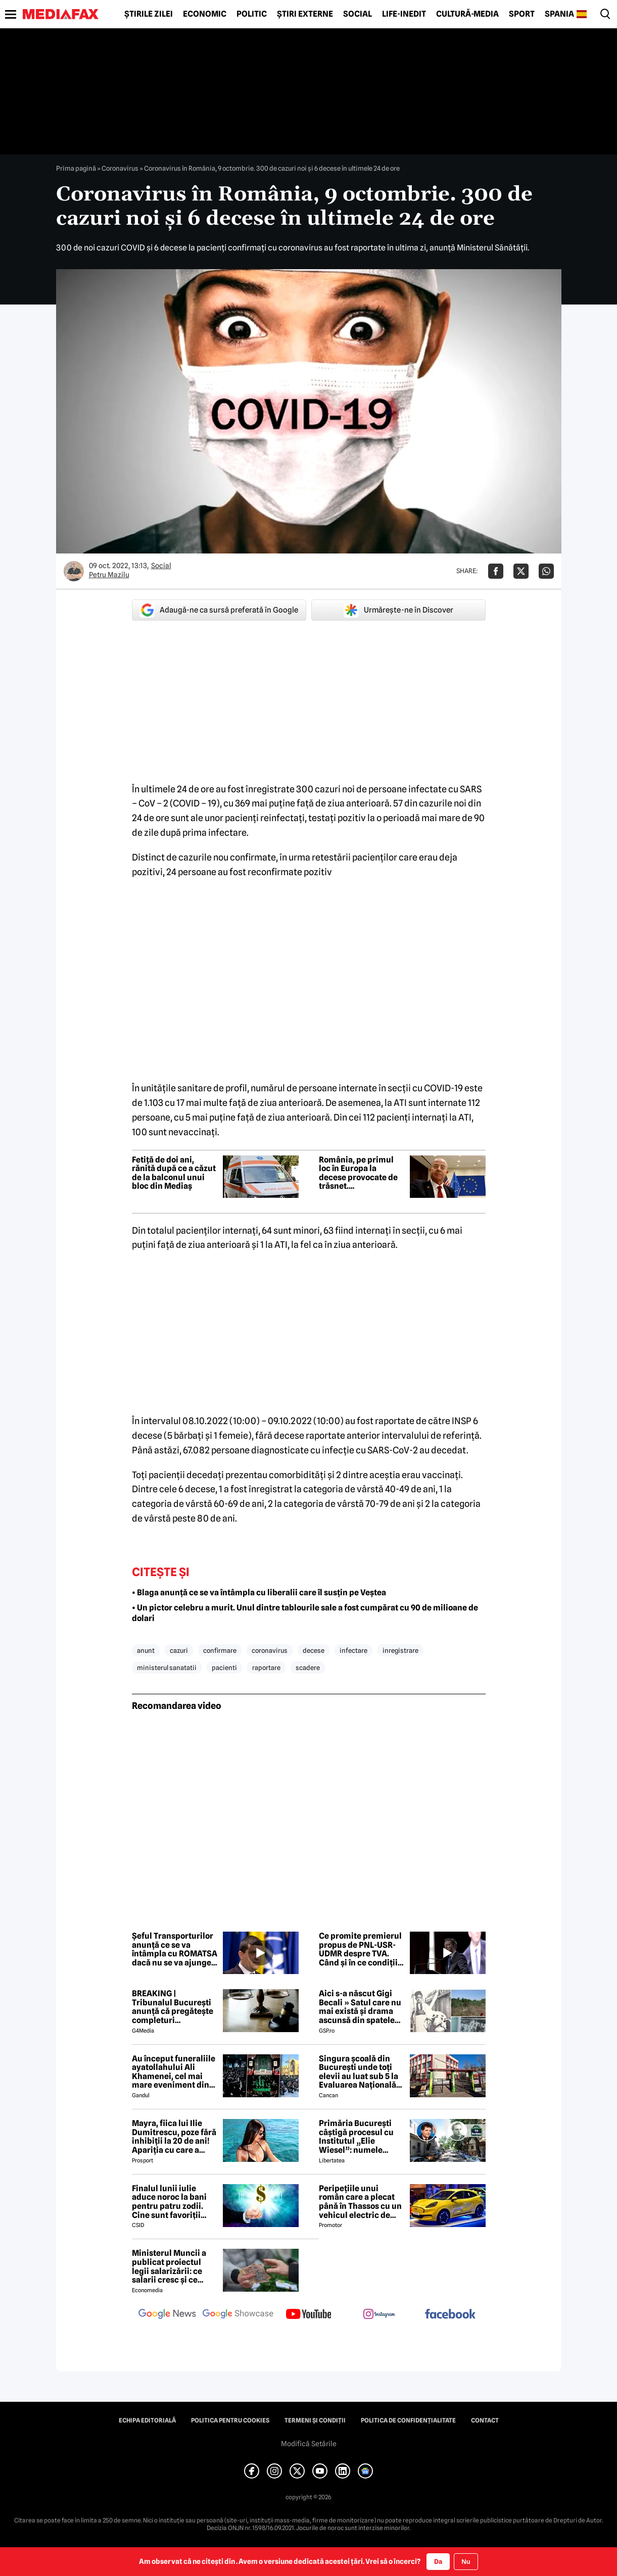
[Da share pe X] (521, 571)
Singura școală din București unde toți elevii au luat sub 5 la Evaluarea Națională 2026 (358, 2072)
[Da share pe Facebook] (495, 571)
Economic (204, 14)
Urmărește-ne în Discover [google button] (398, 610)
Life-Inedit (404, 14)
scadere (308, 1667)
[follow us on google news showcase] (238, 2315)
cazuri (179, 1650)
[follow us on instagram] (379, 2315)
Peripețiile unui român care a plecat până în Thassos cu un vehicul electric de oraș (360, 2201)
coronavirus (270, 1650)
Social (357, 14)
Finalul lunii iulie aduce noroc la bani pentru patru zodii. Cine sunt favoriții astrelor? (169, 2201)
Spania (559, 14)
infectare (353, 1650)
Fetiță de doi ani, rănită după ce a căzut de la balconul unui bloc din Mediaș (174, 1173)
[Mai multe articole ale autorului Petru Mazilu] (74, 571)
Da (438, 2561)
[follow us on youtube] (308, 2315)
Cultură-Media (467, 14)
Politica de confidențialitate (408, 2420)
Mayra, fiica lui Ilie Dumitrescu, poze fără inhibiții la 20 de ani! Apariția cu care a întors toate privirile (174, 2136)
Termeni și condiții (315, 2420)
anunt (146, 1650)
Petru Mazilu (109, 575)
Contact (485, 2420)
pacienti (224, 1667)
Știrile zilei (148, 14)
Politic (251, 14)
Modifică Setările (309, 2444)
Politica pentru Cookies (230, 2420)
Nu (465, 2561)
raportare (266, 1667)
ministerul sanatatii (167, 1667)
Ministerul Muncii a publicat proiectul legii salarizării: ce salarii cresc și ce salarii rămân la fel (169, 2266)
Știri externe (305, 14)
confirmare (219, 1650)
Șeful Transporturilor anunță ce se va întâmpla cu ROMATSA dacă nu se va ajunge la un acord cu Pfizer (174, 1949)
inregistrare (400, 1650)
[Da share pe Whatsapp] (546, 571)
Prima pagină (76, 168)
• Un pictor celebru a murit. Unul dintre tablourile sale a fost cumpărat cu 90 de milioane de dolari (305, 1613)
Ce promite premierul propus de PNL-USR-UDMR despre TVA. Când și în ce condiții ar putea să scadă (360, 1949)
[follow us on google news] (167, 2315)
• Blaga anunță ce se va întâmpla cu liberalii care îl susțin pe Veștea (259, 1592)
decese (313, 1650)
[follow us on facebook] (450, 2314)
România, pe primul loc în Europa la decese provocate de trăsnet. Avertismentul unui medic (358, 1173)
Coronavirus (120, 168)
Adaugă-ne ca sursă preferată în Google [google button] (218, 610)
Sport (522, 14)
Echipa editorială (147, 2420)
